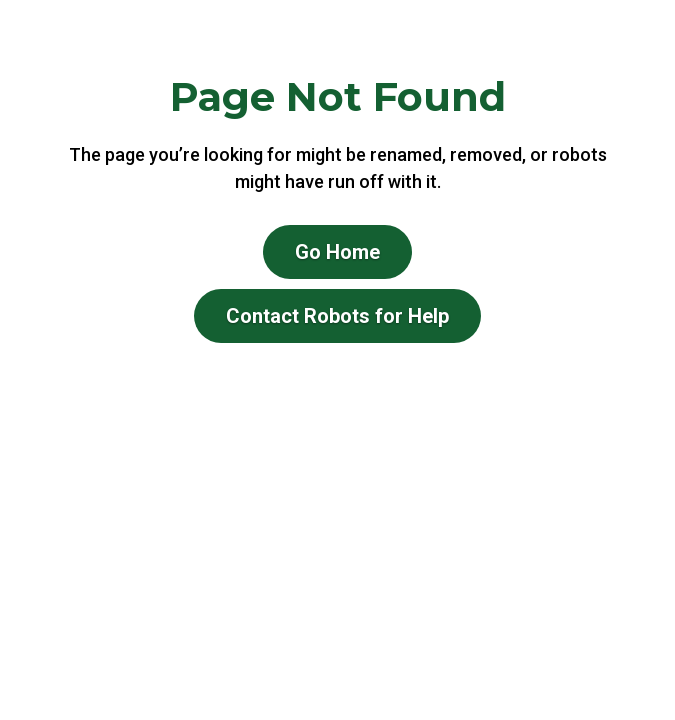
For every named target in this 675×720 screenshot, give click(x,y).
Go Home (337, 252)
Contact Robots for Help (337, 316)
